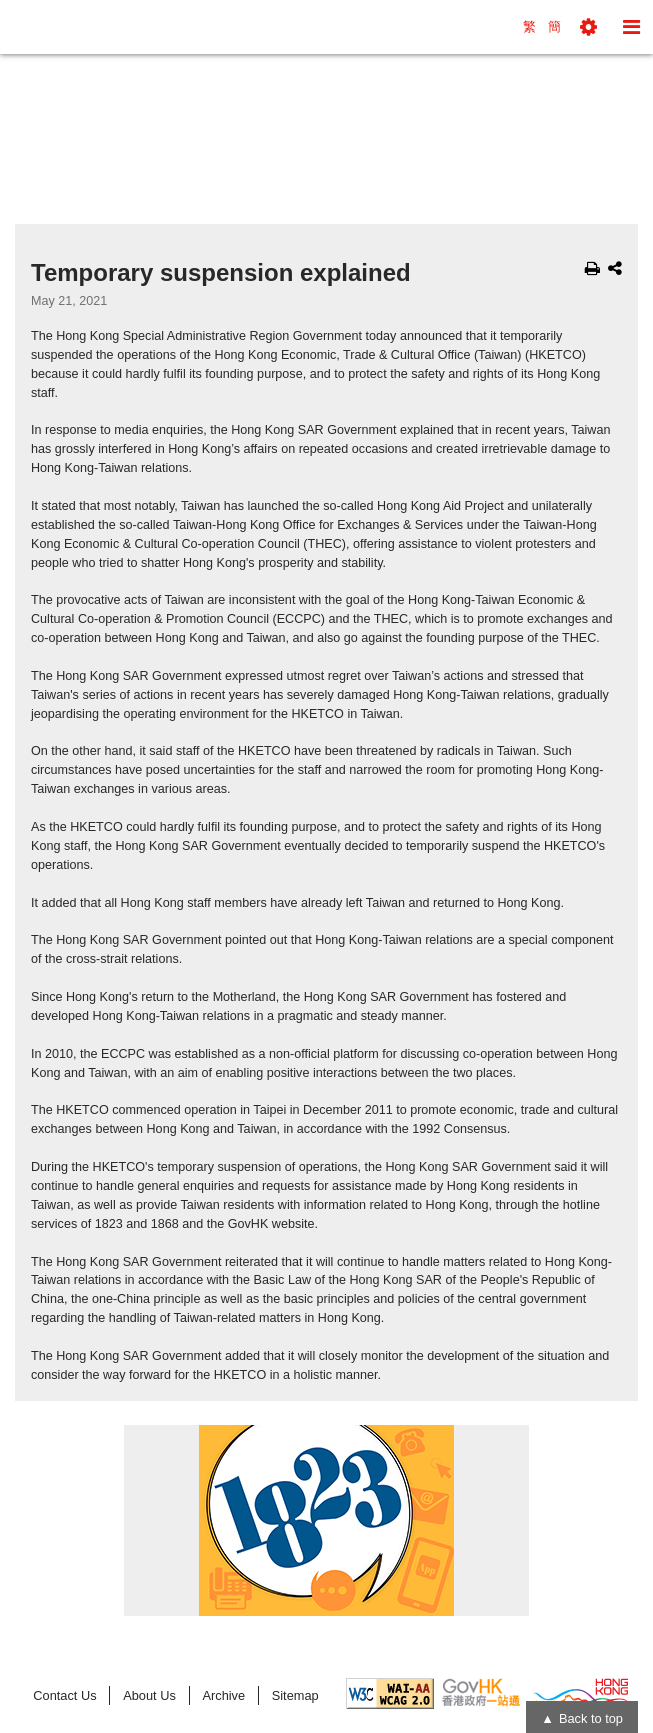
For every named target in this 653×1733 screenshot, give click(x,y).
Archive (223, 1695)
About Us (149, 1695)
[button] (588, 27)
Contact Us (64, 1695)
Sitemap (295, 1695)
